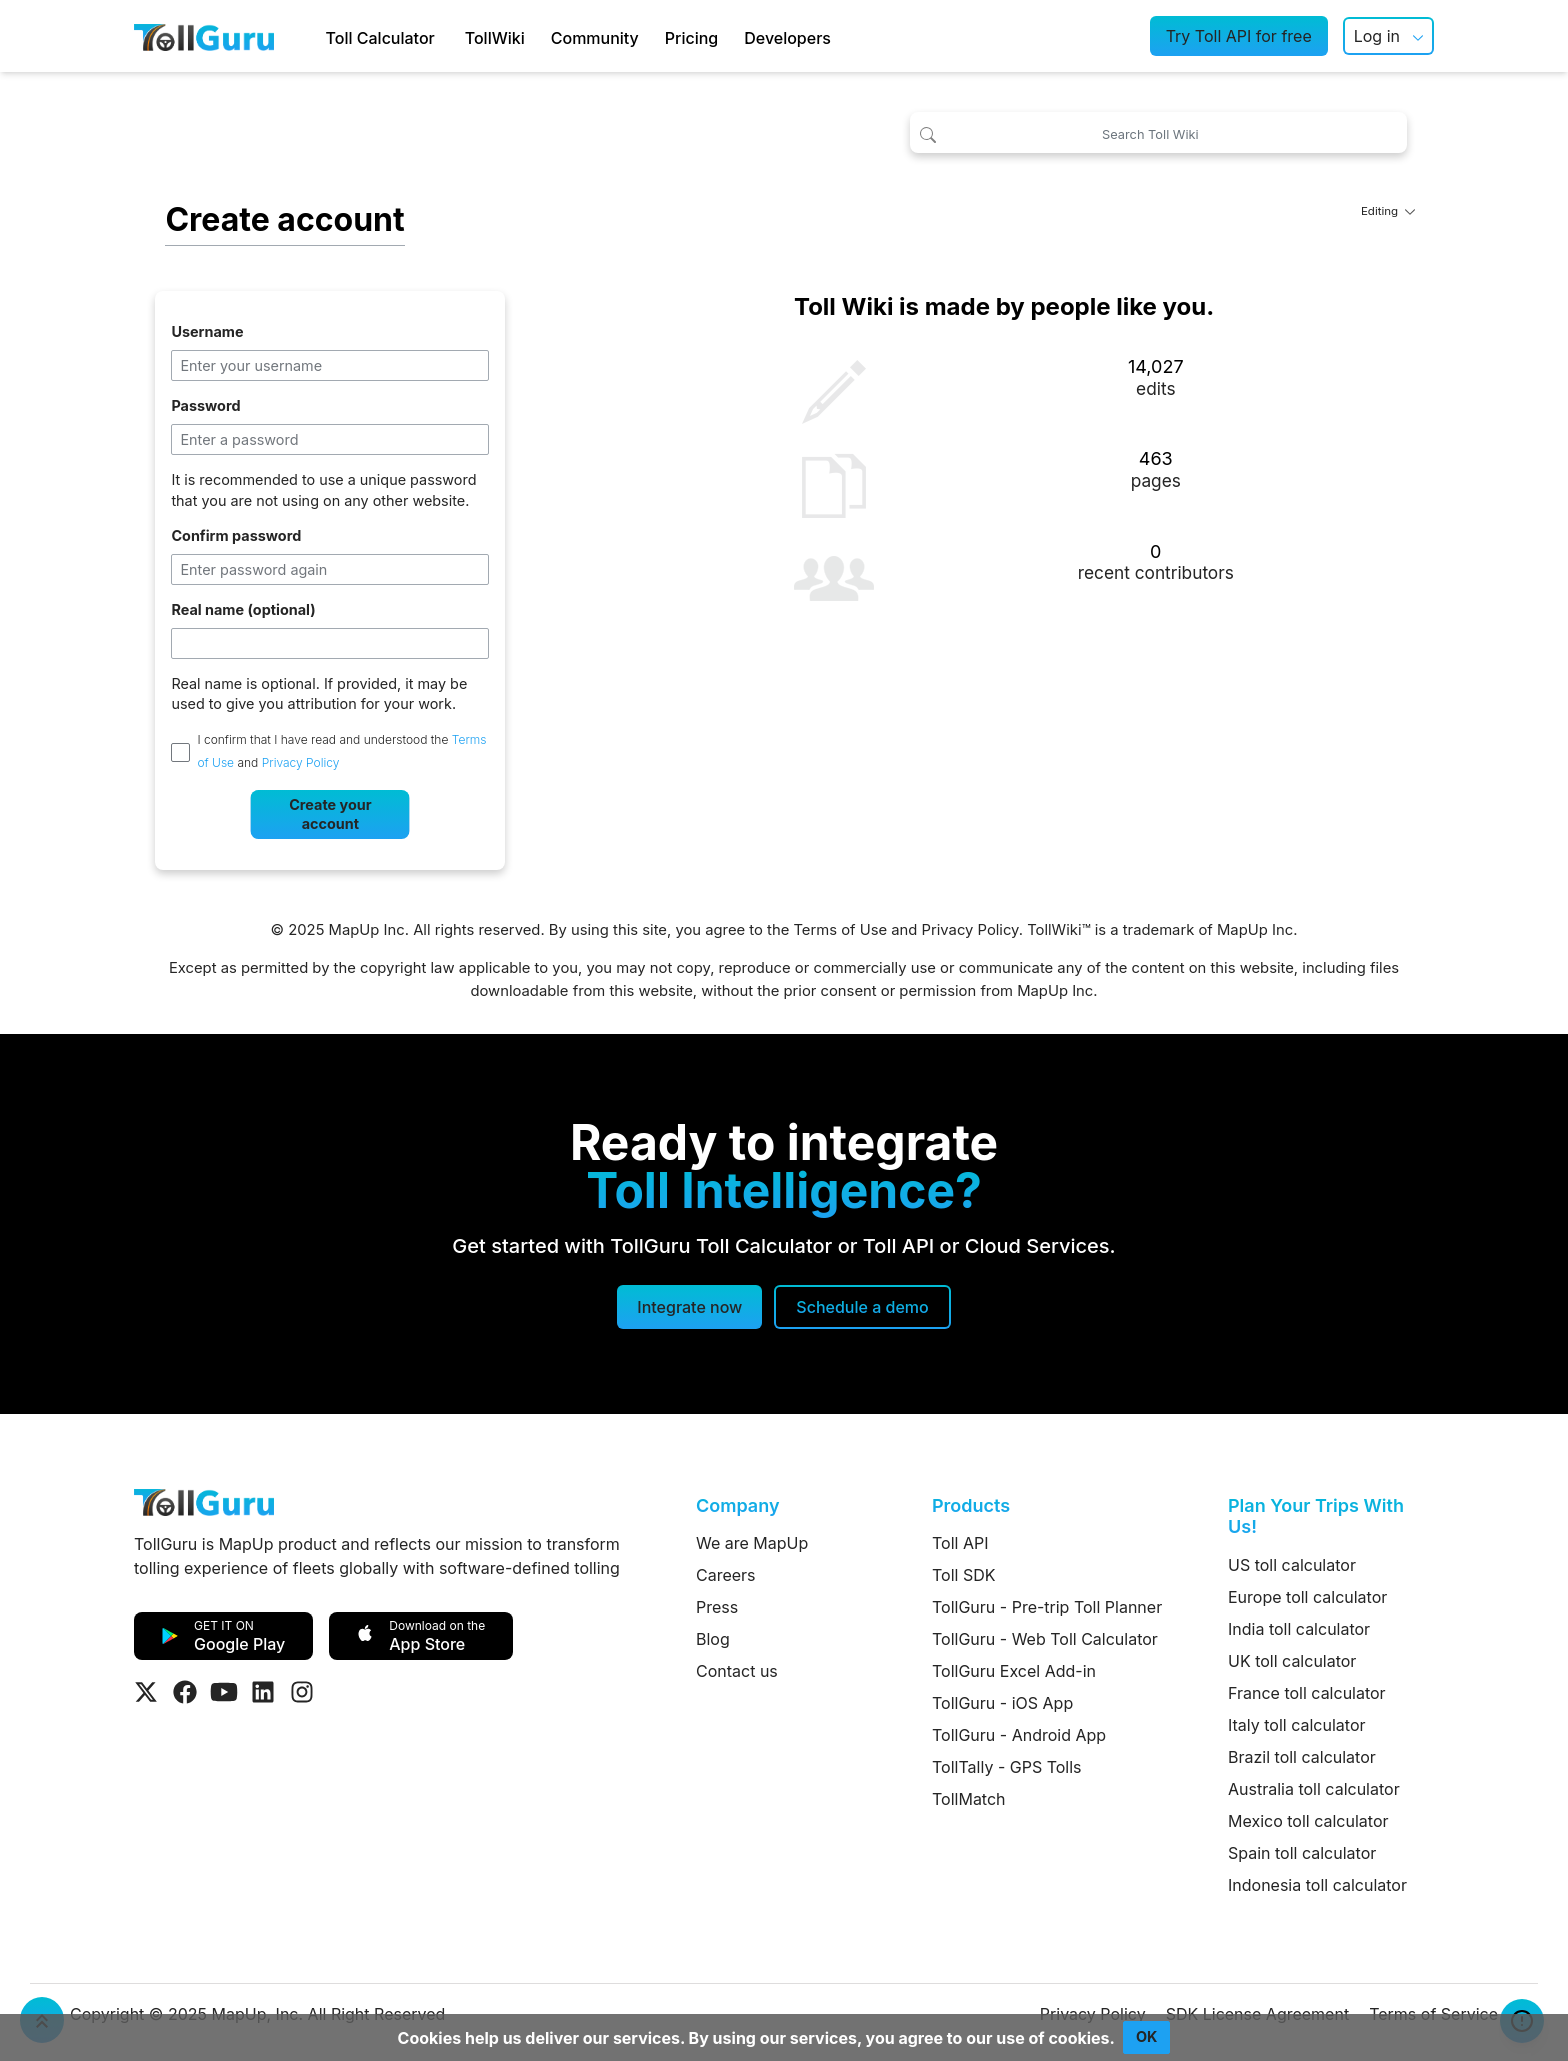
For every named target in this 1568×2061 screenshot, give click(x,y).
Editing (1388, 211)
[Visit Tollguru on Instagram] (302, 1692)
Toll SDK (963, 1575)
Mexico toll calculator (1308, 1821)
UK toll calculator (1292, 1661)
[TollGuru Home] (204, 36)
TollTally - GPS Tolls (1007, 1767)
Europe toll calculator (1307, 1597)
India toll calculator (1299, 1629)
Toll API (960, 1543)
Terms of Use (840, 930)
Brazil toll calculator (1302, 1757)
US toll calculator (1292, 1565)
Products (971, 1505)
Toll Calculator (380, 38)
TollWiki (495, 38)
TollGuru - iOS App (1002, 1703)
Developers (787, 38)
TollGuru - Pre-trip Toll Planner (1047, 1607)
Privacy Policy (301, 763)
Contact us (737, 1671)
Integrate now (689, 1307)
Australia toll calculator (1314, 1789)
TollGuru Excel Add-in (1014, 1671)
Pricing (691, 38)
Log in (1377, 36)
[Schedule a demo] (862, 1307)
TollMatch (969, 1799)
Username (207, 331)
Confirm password (236, 535)
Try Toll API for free (1239, 36)
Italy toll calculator (1297, 1725)
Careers (726, 1575)
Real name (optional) (243, 609)
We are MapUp (752, 1543)
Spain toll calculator (1302, 1853)
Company (737, 1505)
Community (595, 38)
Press (717, 1607)
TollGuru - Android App (1019, 1735)
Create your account (330, 814)
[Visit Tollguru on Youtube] (224, 1692)
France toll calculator (1307, 1693)
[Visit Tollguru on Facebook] (185, 1692)
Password (205, 405)
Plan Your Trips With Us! (1316, 1516)
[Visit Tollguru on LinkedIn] (263, 1692)
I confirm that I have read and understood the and (341, 751)
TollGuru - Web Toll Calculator (1045, 1639)
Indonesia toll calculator (1317, 1885)
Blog (713, 1639)
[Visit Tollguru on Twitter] (146, 1692)
